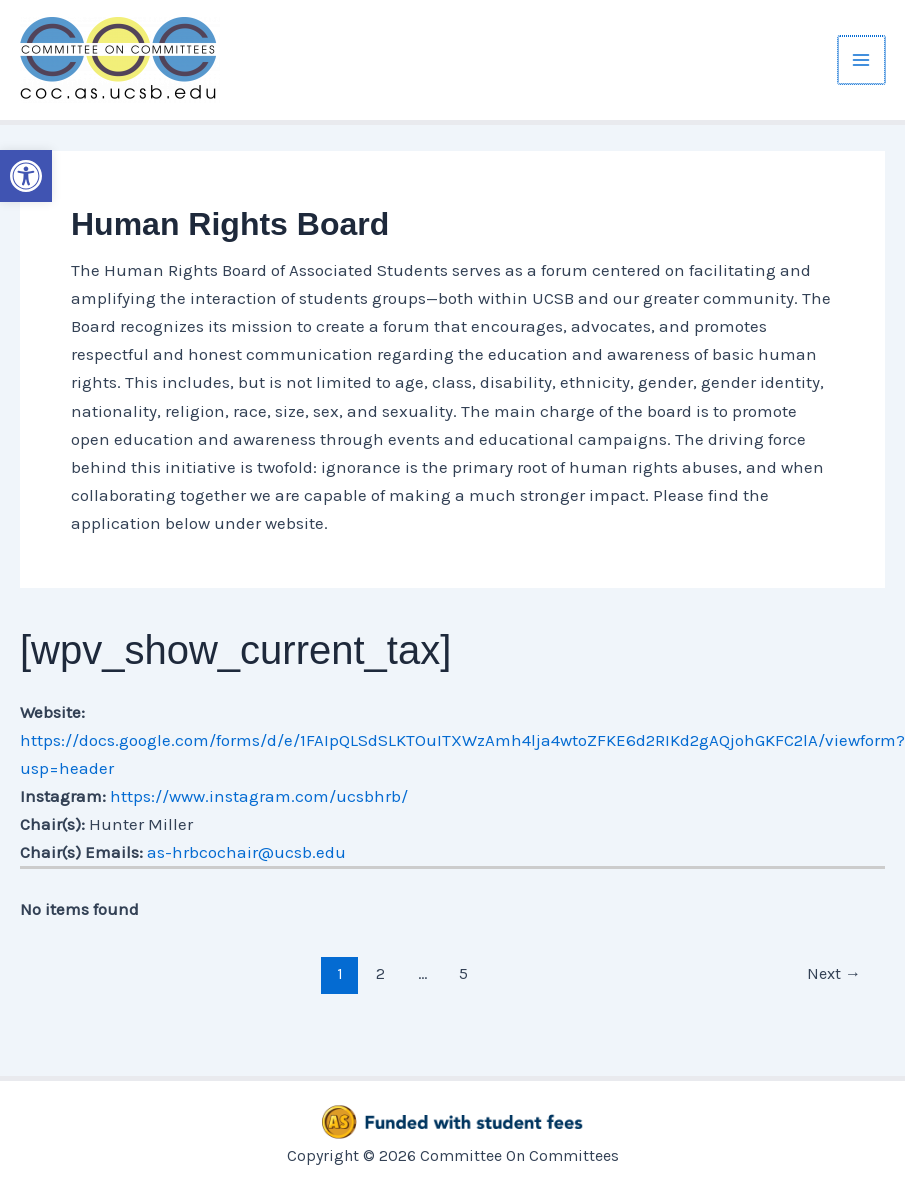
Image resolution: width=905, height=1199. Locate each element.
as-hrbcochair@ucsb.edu (246, 852)
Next (834, 973)
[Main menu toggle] (862, 60)
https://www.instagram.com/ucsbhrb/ (259, 796)
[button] (26, 176)
